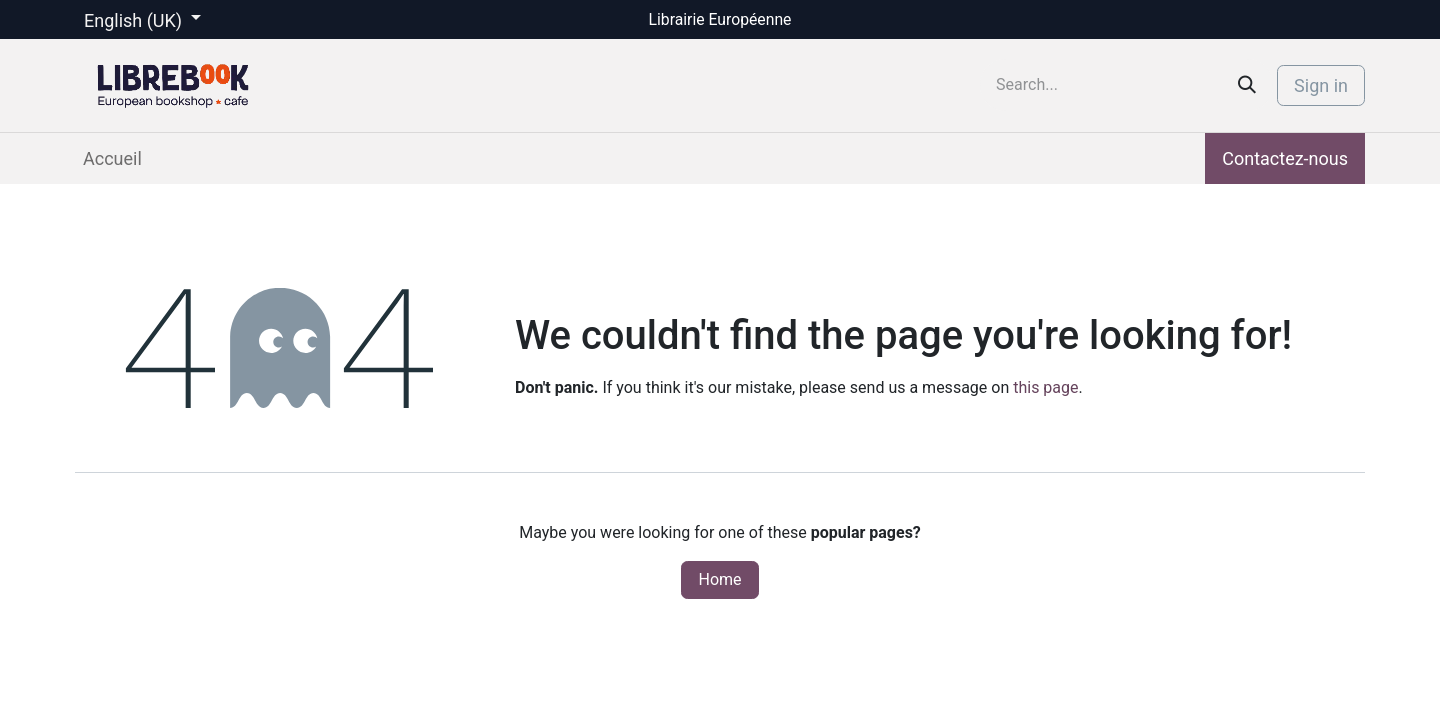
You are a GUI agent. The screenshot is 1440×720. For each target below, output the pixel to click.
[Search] (1247, 85)
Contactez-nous (1285, 158)
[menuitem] (112, 158)
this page (1045, 387)
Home (719, 579)
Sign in (1321, 85)
